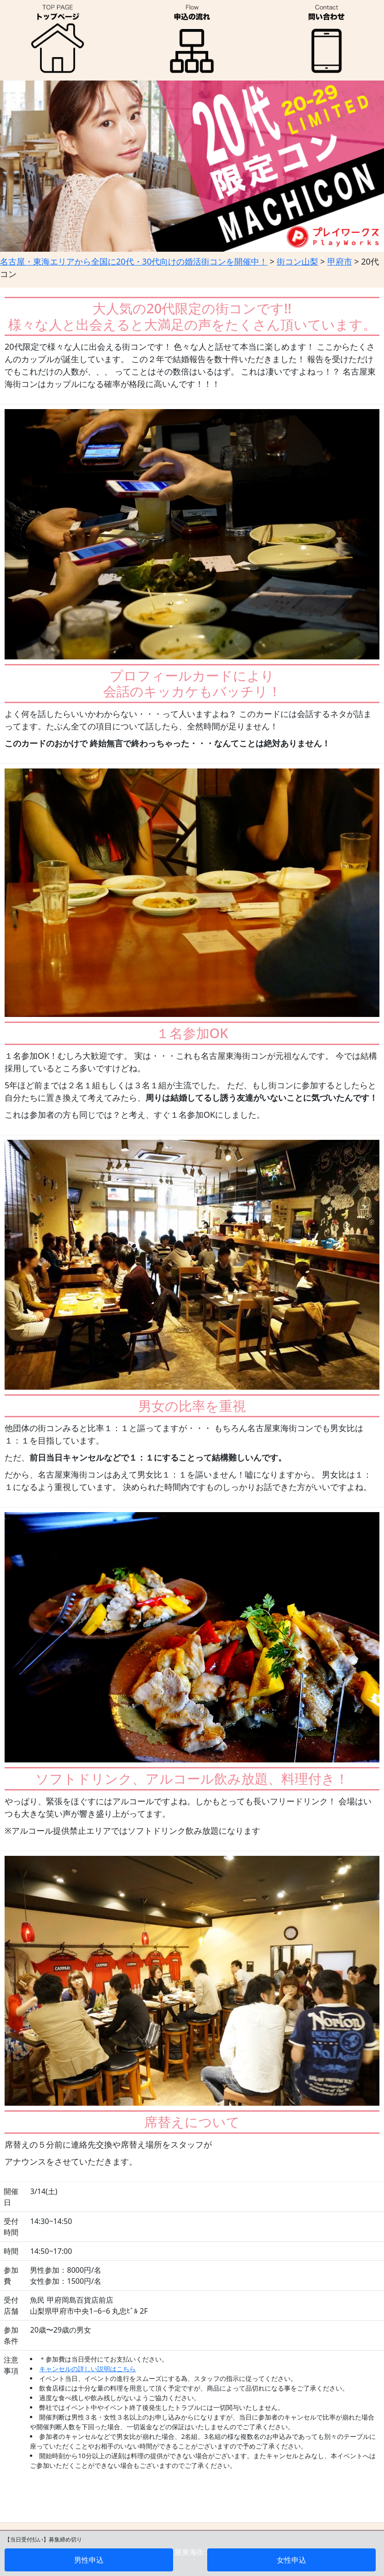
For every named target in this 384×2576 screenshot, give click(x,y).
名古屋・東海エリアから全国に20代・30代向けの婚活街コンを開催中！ (134, 261)
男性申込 (89, 2560)
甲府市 (339, 261)
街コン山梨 (297, 261)
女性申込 (291, 2560)
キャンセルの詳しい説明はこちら (87, 2368)
